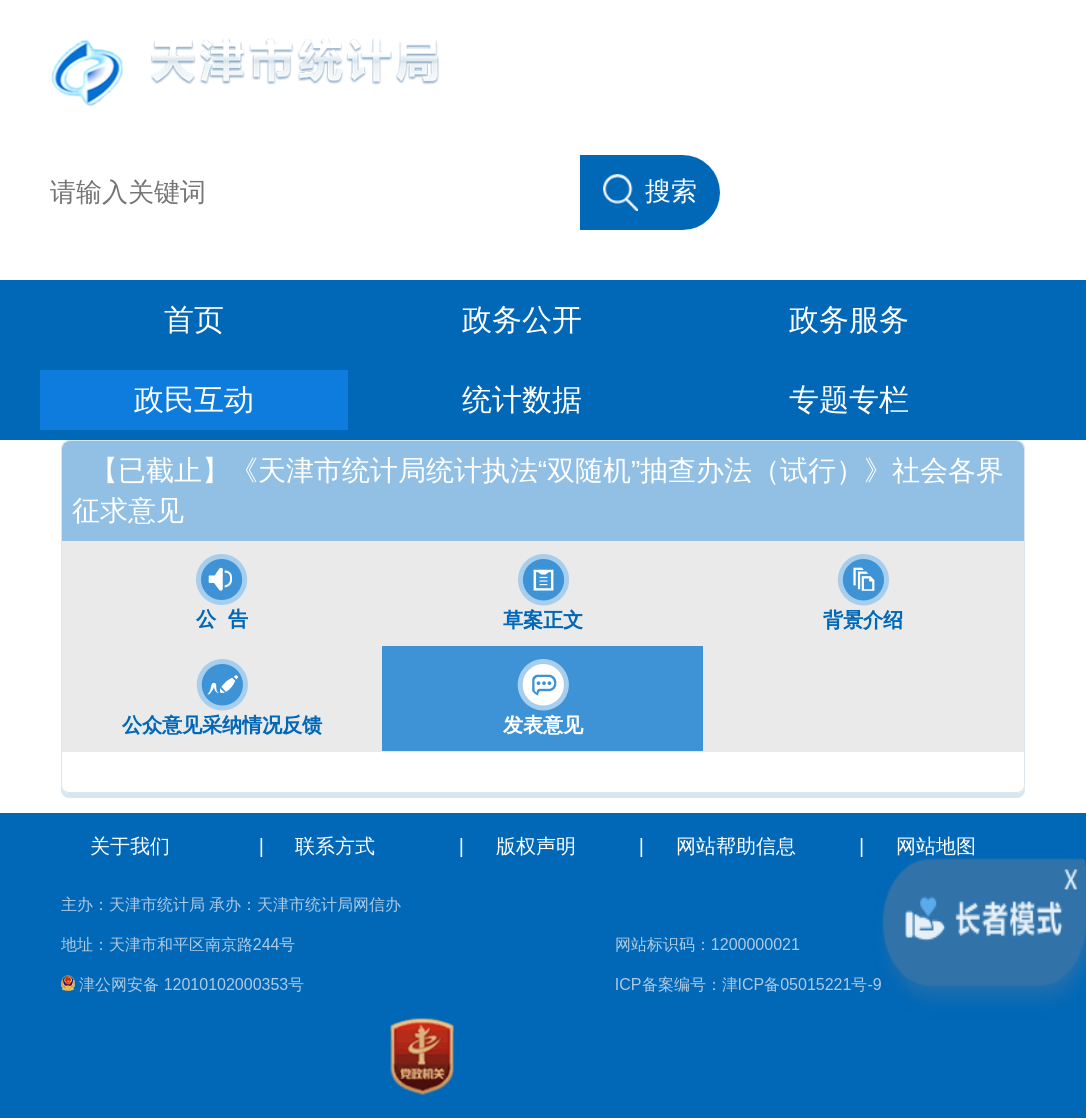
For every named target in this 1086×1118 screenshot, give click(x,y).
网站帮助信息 (736, 846)
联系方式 (335, 846)
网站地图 (936, 846)
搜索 (650, 192)
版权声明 (536, 846)
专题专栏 (849, 399)
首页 (194, 319)
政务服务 (849, 319)
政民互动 (194, 399)
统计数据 (522, 399)
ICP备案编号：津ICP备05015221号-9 (748, 984)
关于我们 (130, 846)
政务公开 (522, 319)
